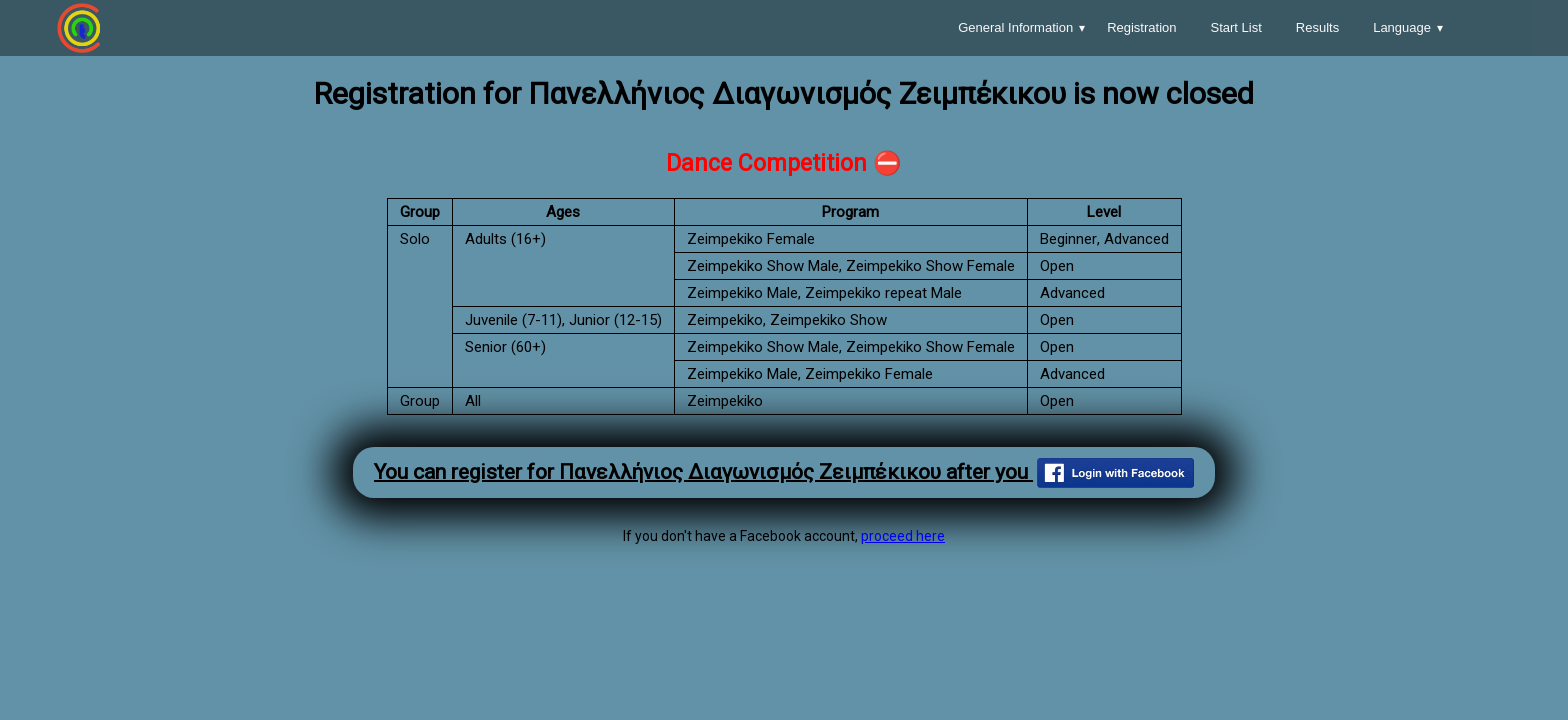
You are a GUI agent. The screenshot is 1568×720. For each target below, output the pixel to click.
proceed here (903, 536)
